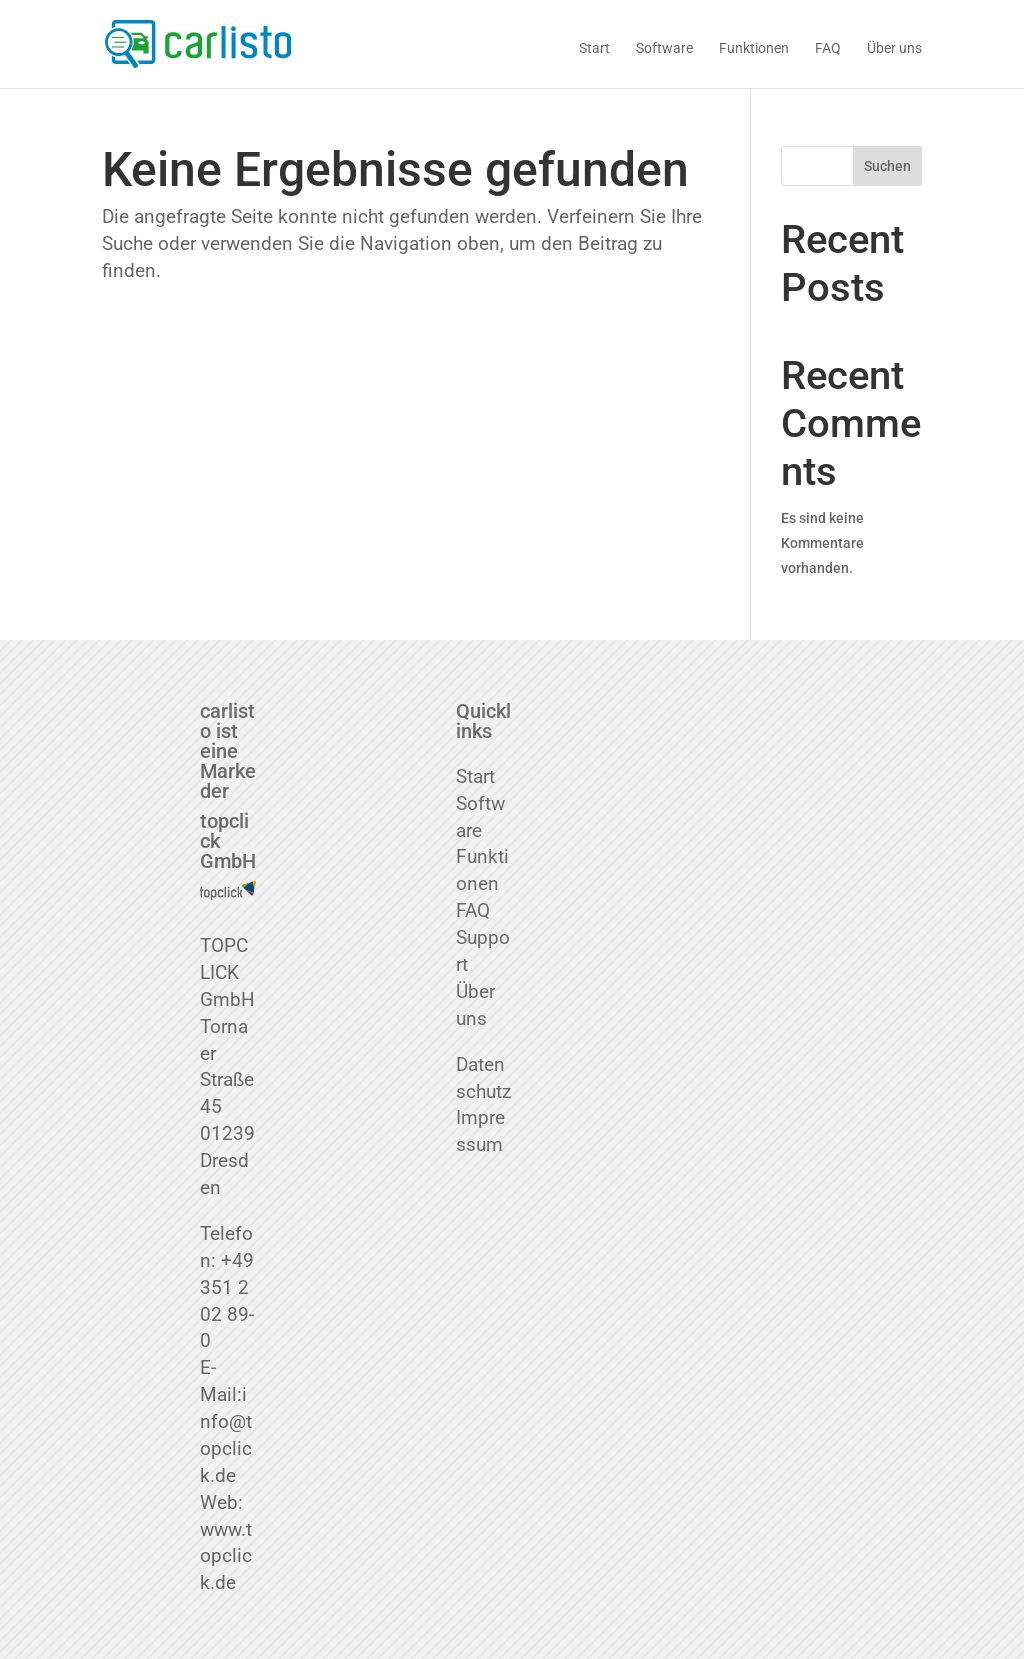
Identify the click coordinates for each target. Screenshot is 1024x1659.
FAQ (828, 48)
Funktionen (754, 48)
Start (594, 48)
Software (664, 48)
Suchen (887, 166)
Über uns (894, 48)
